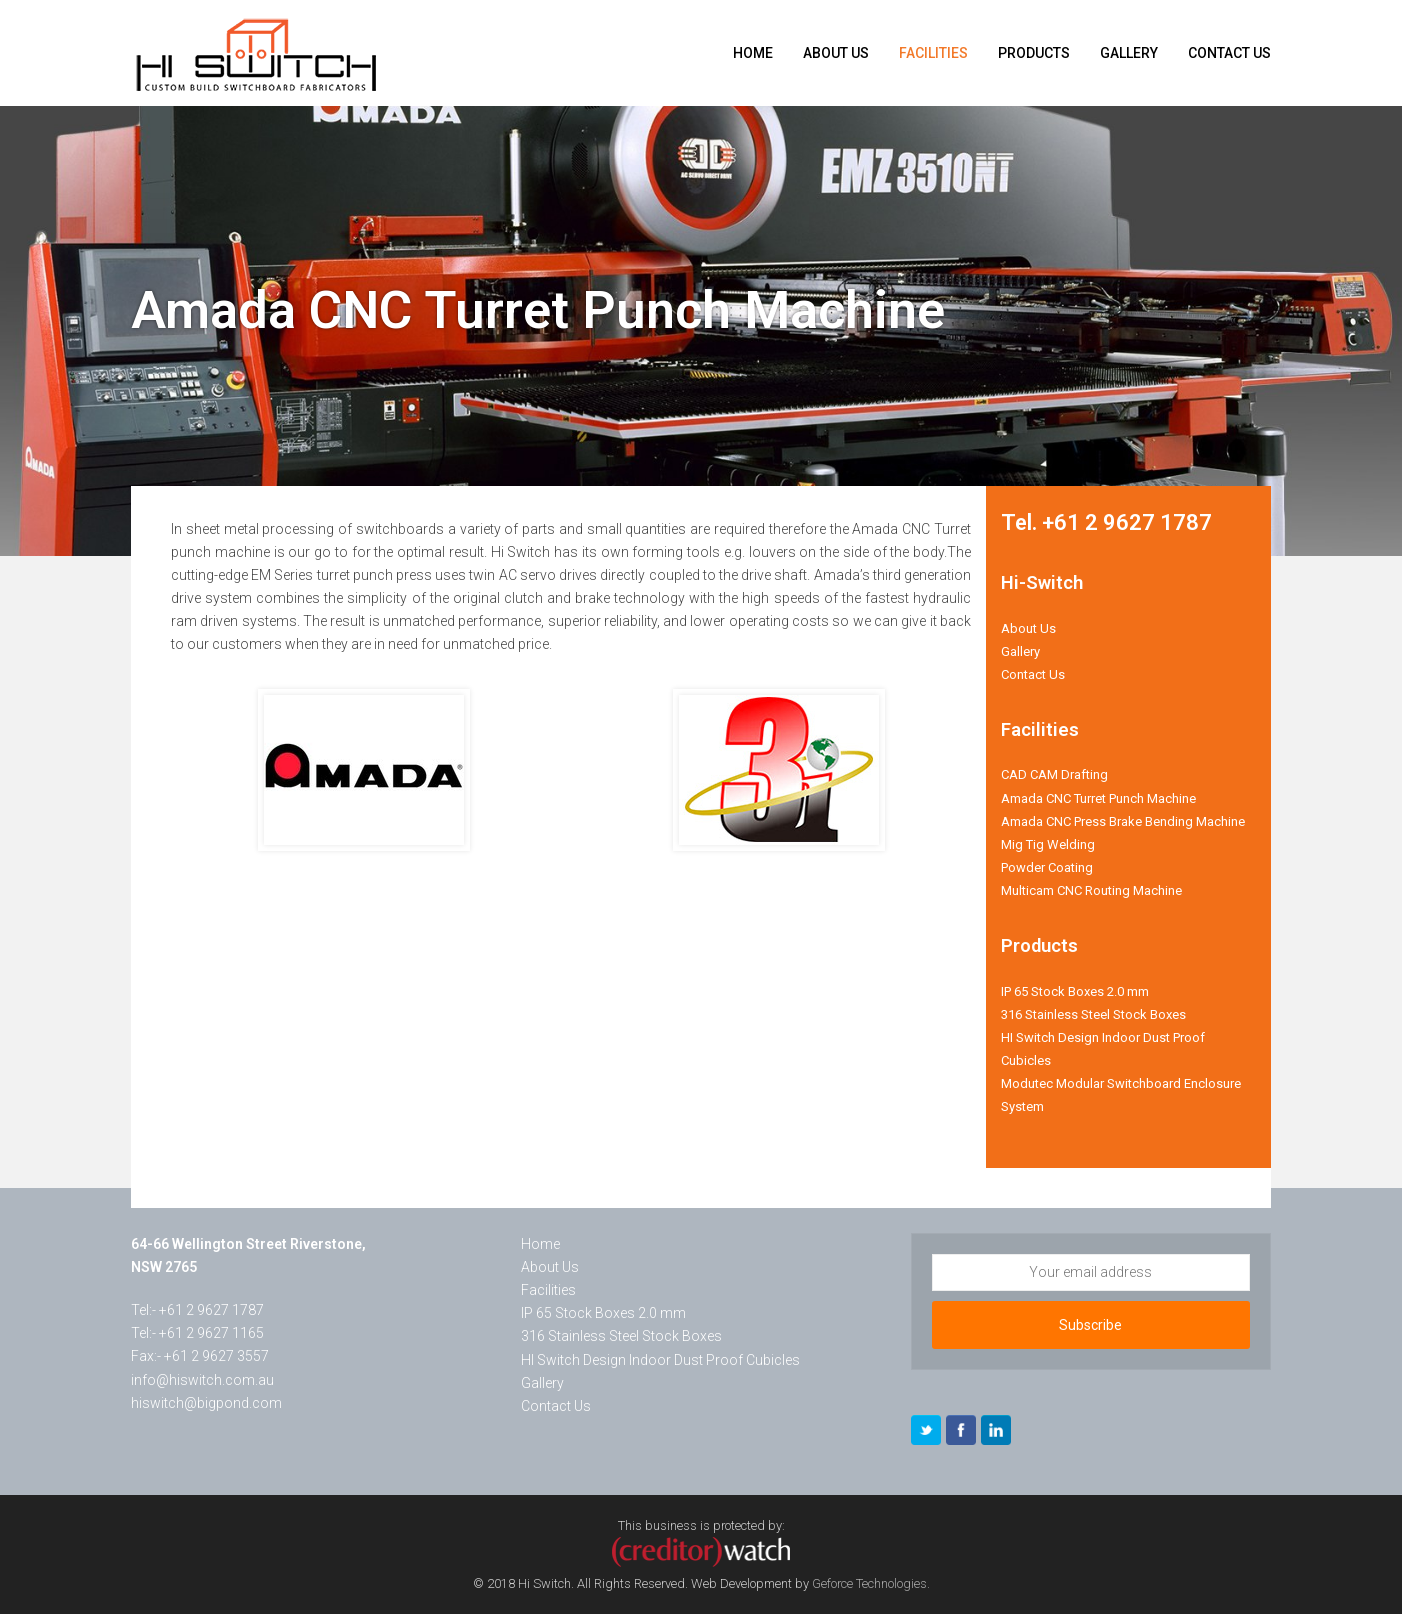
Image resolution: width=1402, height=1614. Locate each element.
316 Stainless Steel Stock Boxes (1093, 1014)
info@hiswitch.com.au (202, 1380)
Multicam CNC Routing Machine (1091, 890)
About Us (1028, 628)
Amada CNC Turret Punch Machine (1098, 798)
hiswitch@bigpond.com (206, 1403)
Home (540, 1244)
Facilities (548, 1290)
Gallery (1020, 651)
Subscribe (1090, 1325)
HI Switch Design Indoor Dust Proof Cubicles (660, 1360)
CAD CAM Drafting (1054, 774)
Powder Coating (1047, 867)
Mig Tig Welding (1048, 844)
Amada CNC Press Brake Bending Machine (1123, 821)
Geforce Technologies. (871, 1583)
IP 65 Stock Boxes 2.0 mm (1075, 991)
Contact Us (1033, 674)
